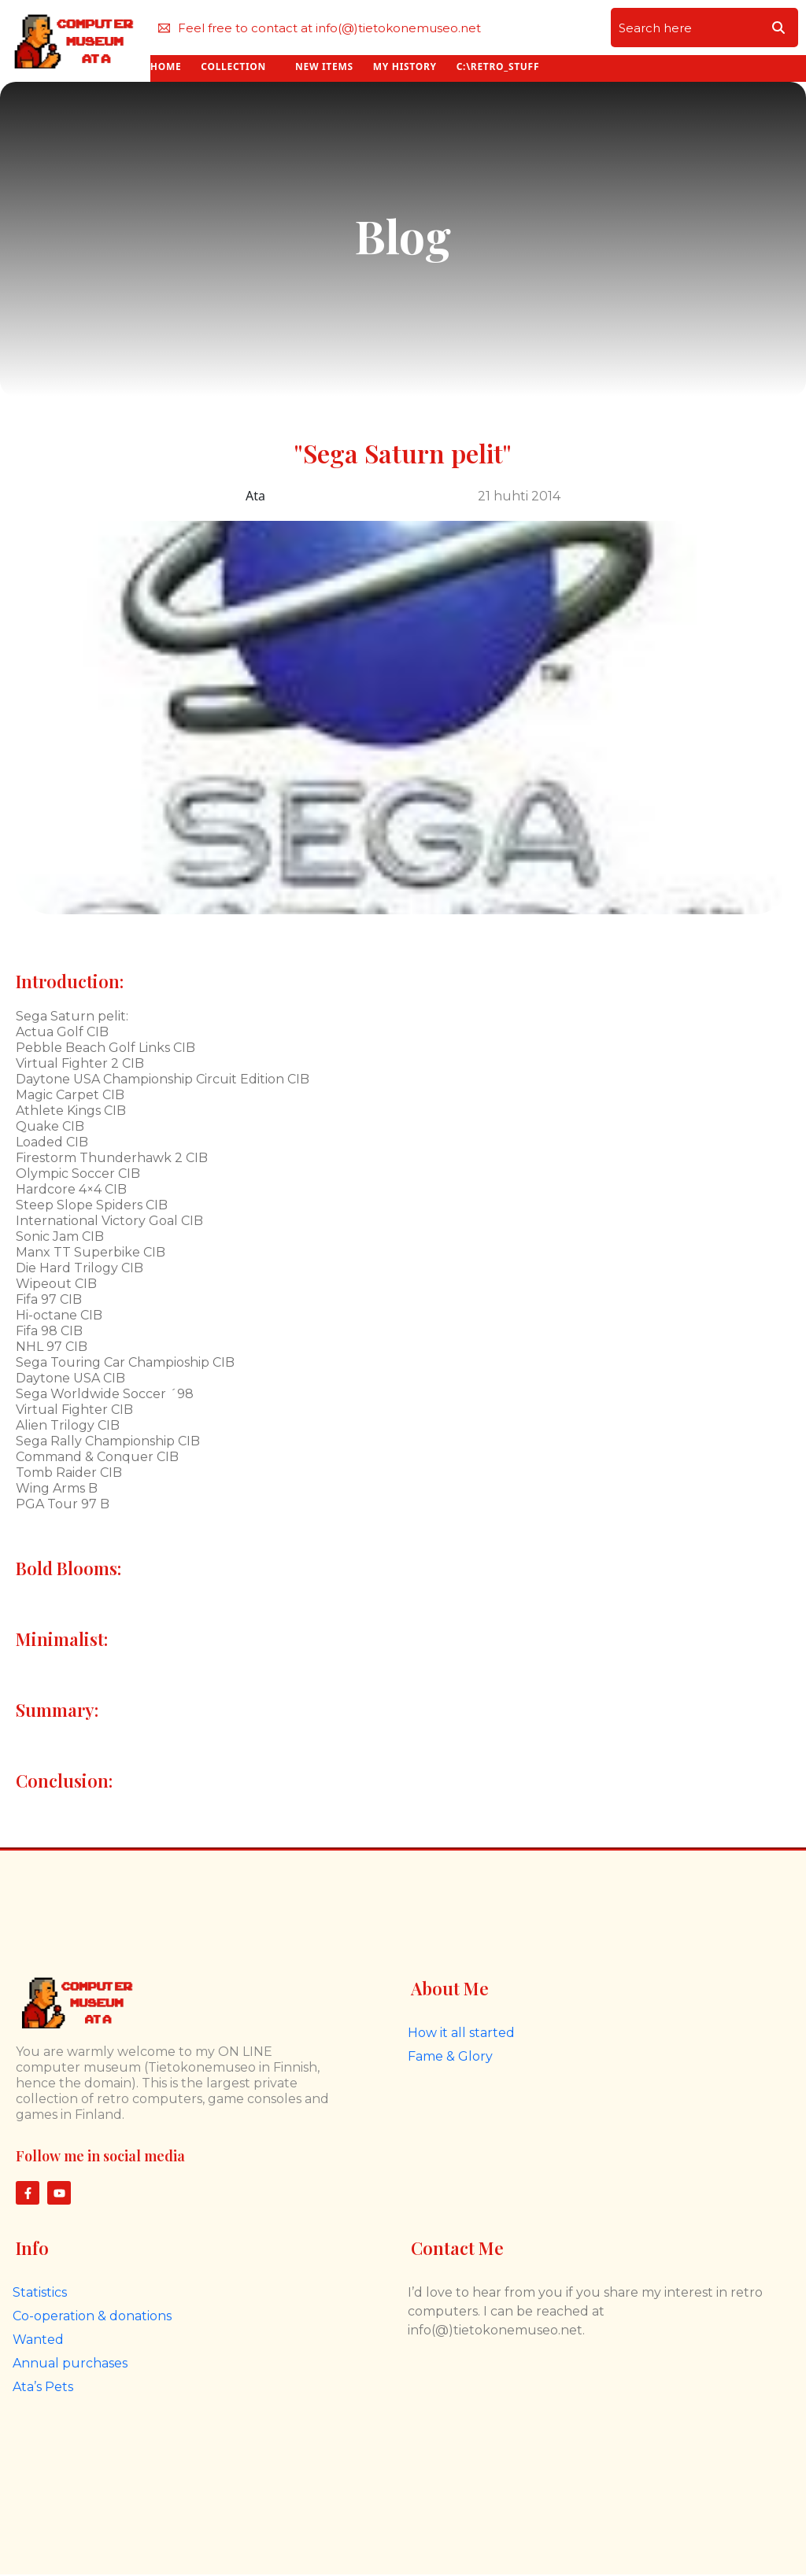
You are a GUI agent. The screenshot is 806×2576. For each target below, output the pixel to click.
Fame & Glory (450, 2056)
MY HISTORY (405, 66)
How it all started (461, 2032)
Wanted (38, 2339)
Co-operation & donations (92, 2315)
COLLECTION (233, 66)
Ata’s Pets (43, 2386)
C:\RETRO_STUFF (498, 66)
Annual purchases (70, 2363)
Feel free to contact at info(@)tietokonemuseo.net (319, 28)
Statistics (40, 2292)
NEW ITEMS (324, 66)
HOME (166, 66)
